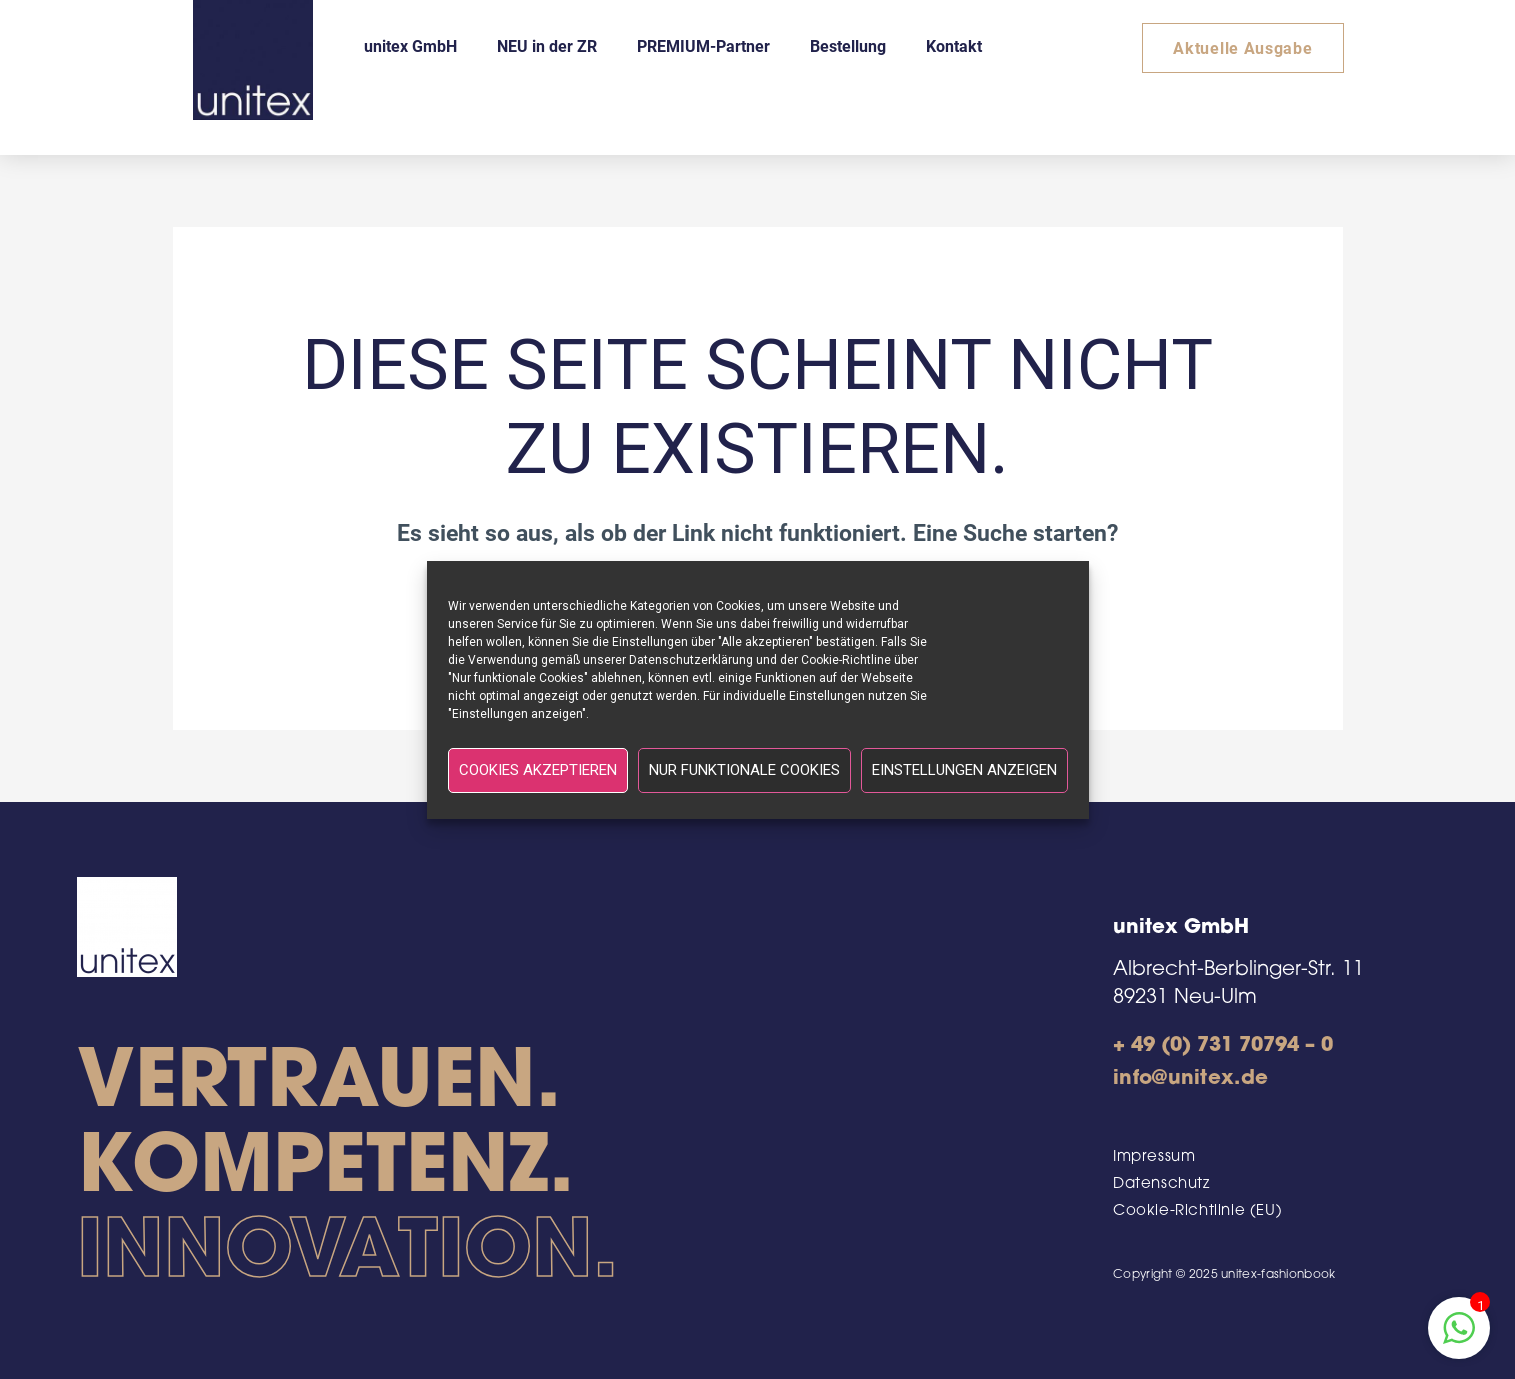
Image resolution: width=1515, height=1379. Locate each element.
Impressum (1154, 1157)
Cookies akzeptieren (538, 770)
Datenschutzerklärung (691, 660)
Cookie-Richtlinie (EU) (1197, 1211)
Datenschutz (1161, 1184)
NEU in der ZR (547, 45)
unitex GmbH (410, 45)
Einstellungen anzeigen (964, 770)
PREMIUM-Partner (703, 45)
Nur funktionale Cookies (744, 770)
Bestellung (848, 45)
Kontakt (954, 45)
